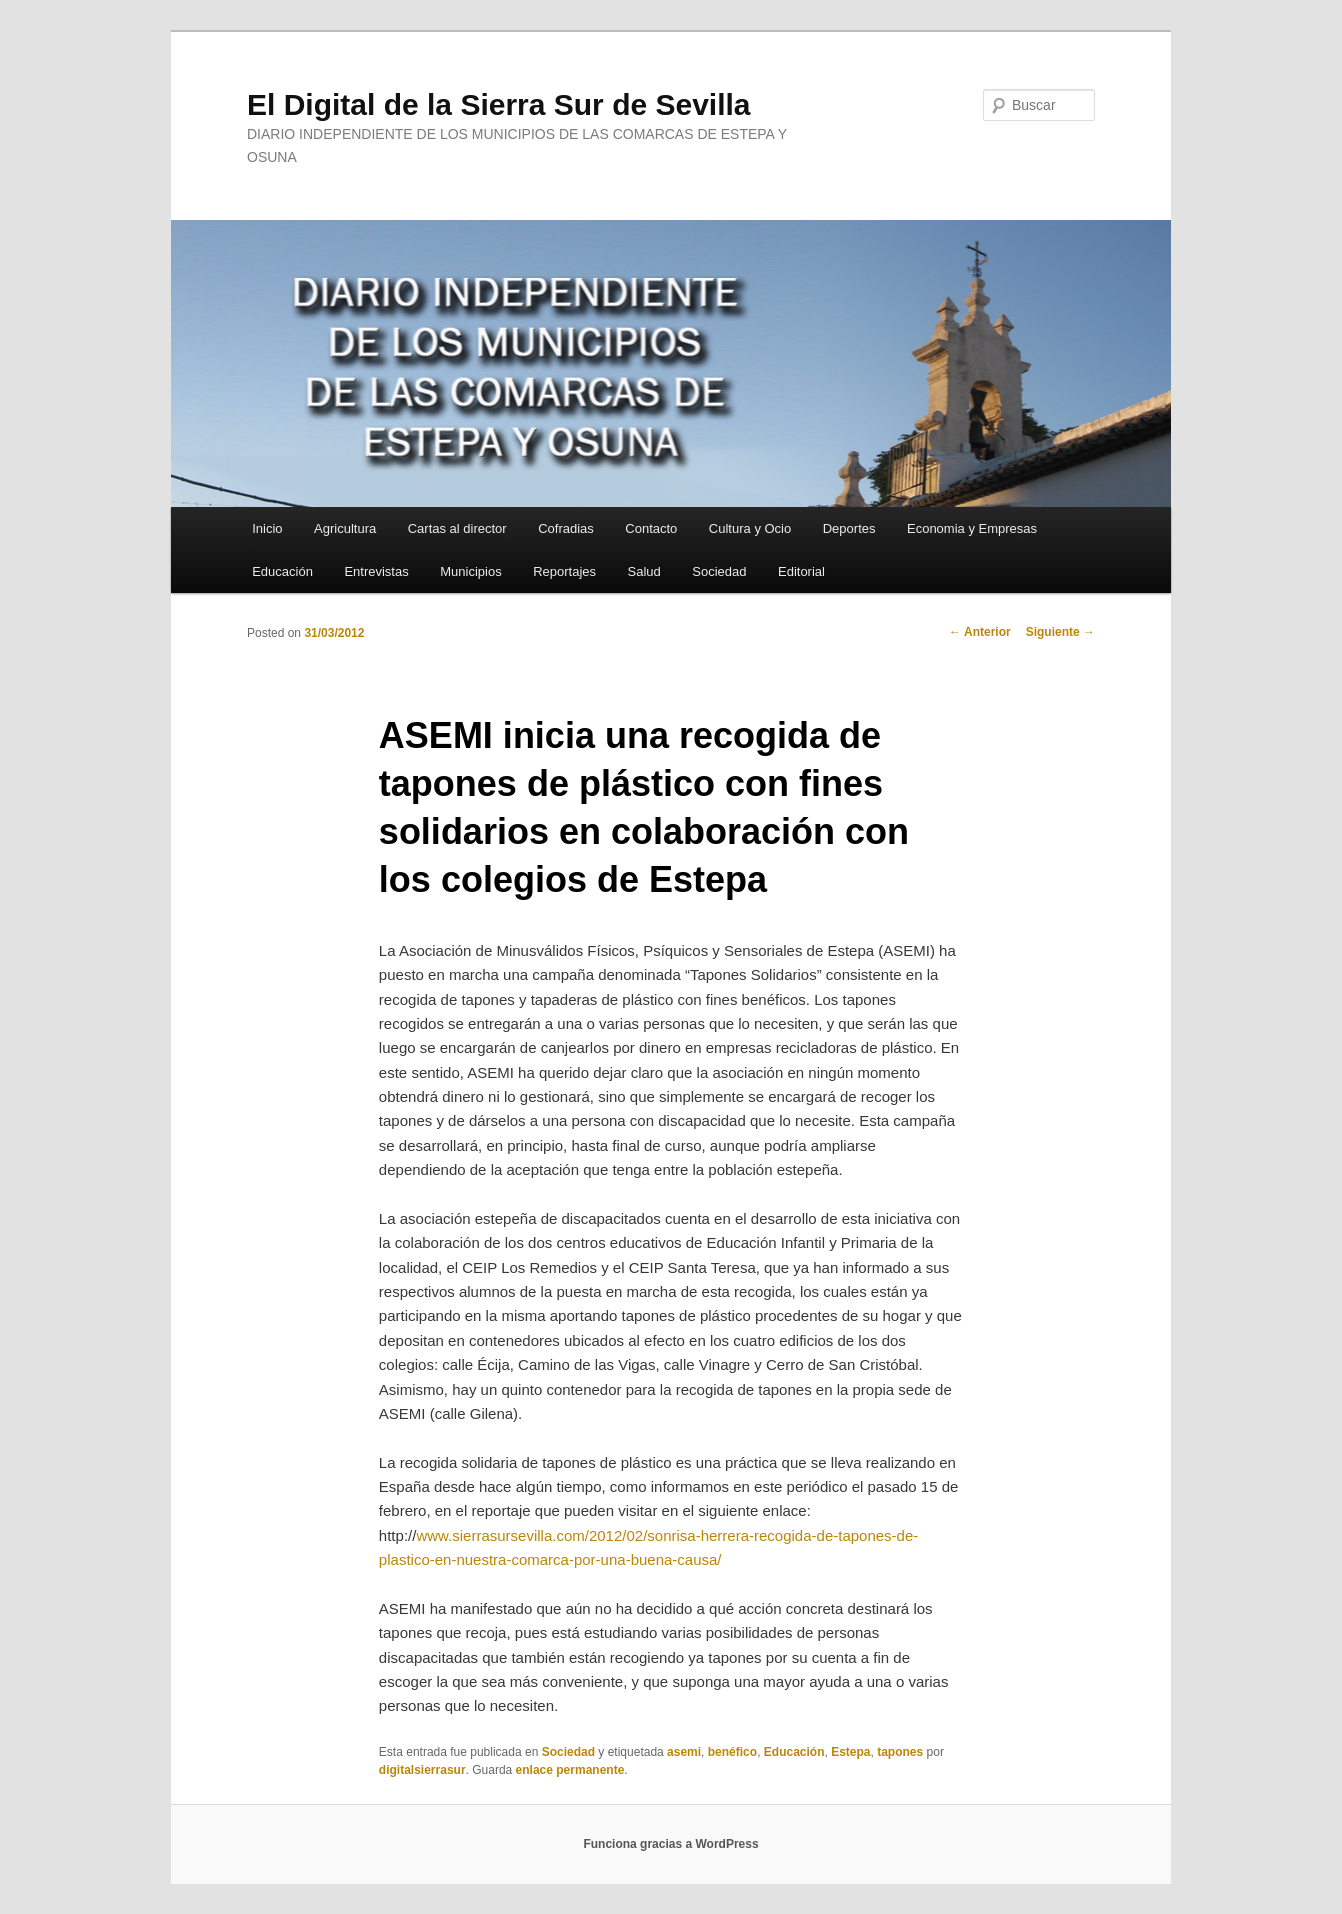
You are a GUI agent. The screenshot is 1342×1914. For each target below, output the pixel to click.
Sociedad (719, 571)
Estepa (850, 1752)
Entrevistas (376, 571)
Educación (282, 571)
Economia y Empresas (972, 528)
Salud (644, 571)
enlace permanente (570, 1770)
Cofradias (566, 528)
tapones (900, 1752)
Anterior (980, 632)
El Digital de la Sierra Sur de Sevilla (499, 104)
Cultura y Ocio (750, 528)
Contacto (651, 528)
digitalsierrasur (422, 1770)
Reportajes (564, 571)
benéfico (732, 1752)
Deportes (849, 528)
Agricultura (345, 528)
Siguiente (1060, 632)
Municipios (470, 571)
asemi (684, 1752)
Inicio (267, 528)
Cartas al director (457, 528)
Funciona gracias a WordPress (670, 1844)
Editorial (801, 571)
